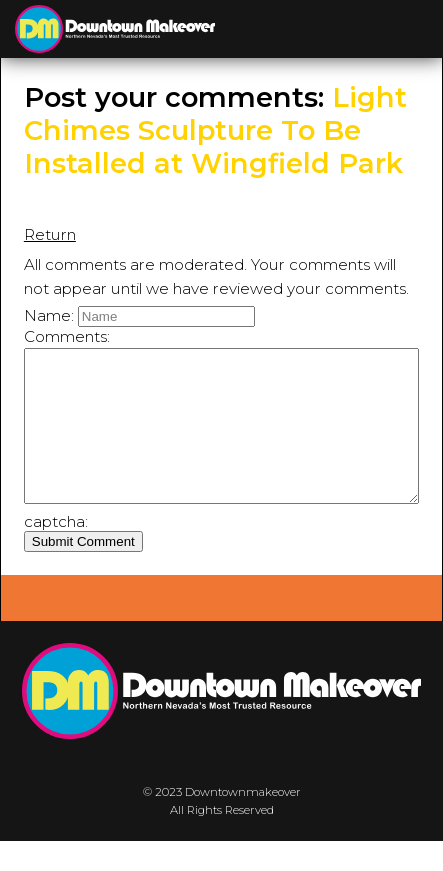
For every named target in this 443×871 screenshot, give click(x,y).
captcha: (56, 551)
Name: (49, 315)
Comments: (67, 336)
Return (50, 234)
